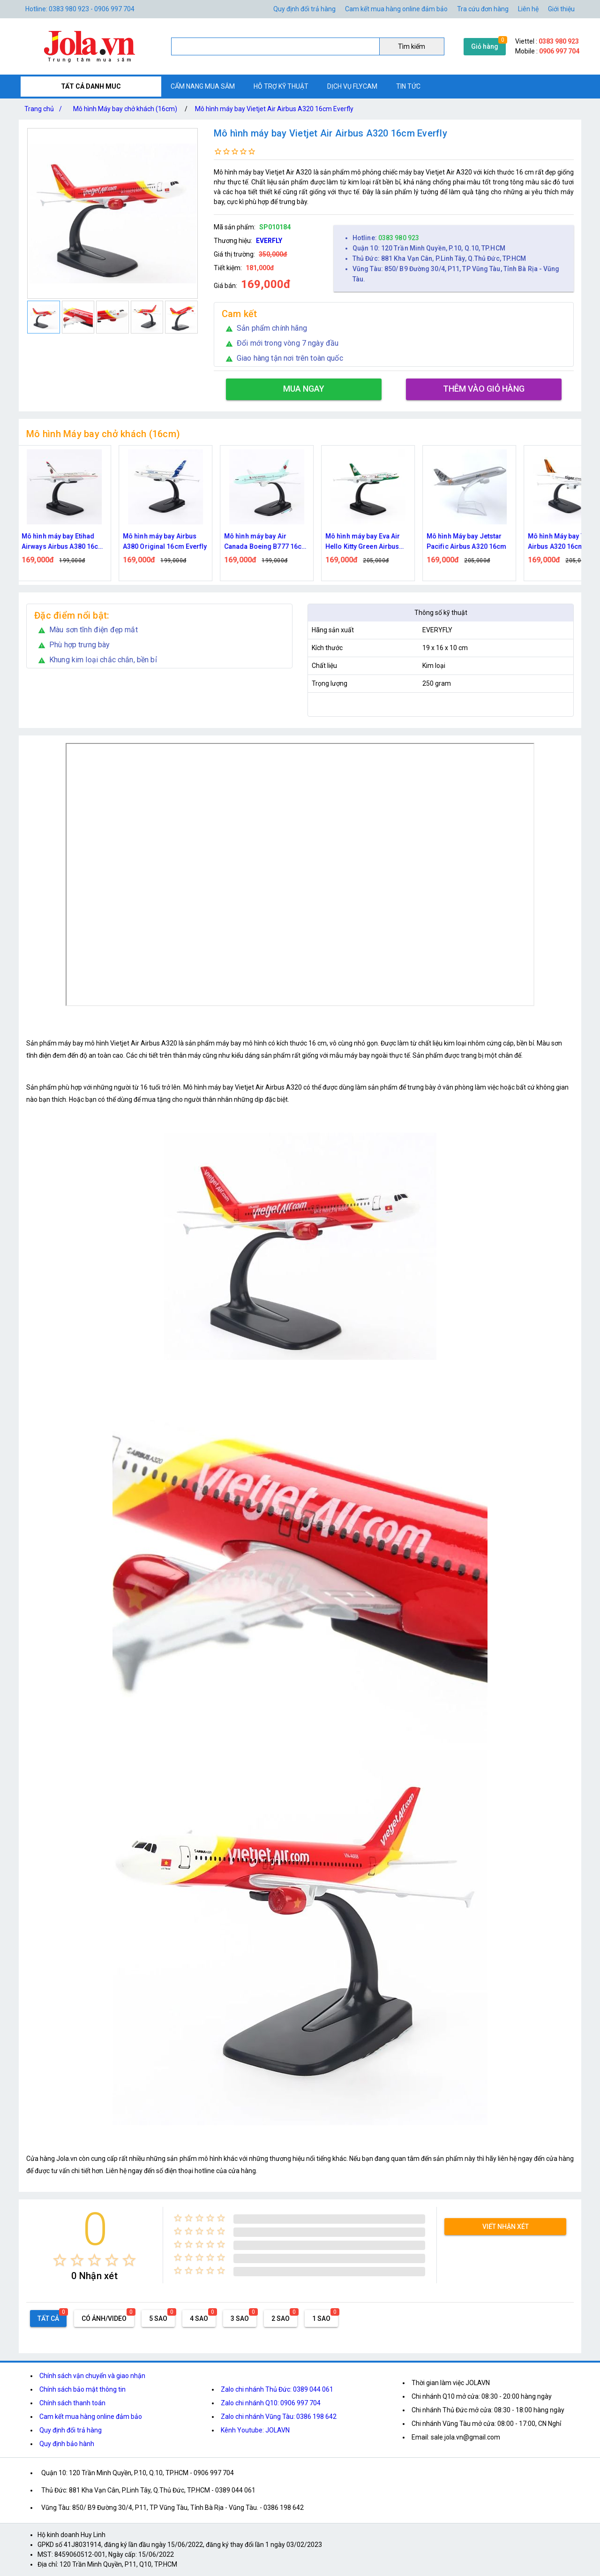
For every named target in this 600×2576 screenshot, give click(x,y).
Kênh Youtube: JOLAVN (255, 2430)
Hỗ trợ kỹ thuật (281, 86)
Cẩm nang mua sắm (203, 86)
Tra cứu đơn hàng (483, 9)
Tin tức (408, 86)
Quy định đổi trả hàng (304, 9)
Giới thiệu (561, 9)
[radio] (60, 2260)
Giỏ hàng (484, 46)
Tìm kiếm (411, 46)
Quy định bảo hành (66, 2443)
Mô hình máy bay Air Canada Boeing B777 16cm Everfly (271, 542)
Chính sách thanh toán (72, 2403)
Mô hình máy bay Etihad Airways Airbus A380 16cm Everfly (68, 542)
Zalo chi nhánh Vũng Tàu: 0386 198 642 (279, 2416)
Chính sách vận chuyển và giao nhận (92, 2375)
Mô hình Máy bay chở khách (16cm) (125, 109)
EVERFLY (269, 240)
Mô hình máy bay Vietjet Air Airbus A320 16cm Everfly (274, 109)
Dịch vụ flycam (352, 86)
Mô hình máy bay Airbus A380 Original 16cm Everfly (170, 541)
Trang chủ (45, 108)
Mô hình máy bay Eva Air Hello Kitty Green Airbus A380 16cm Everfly (367, 542)
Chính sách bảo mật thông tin (82, 2389)
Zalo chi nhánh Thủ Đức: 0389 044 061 (277, 2389)
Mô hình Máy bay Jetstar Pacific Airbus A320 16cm (471, 541)
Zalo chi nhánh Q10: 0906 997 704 (271, 2403)
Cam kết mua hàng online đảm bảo (396, 9)
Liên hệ (528, 9)
